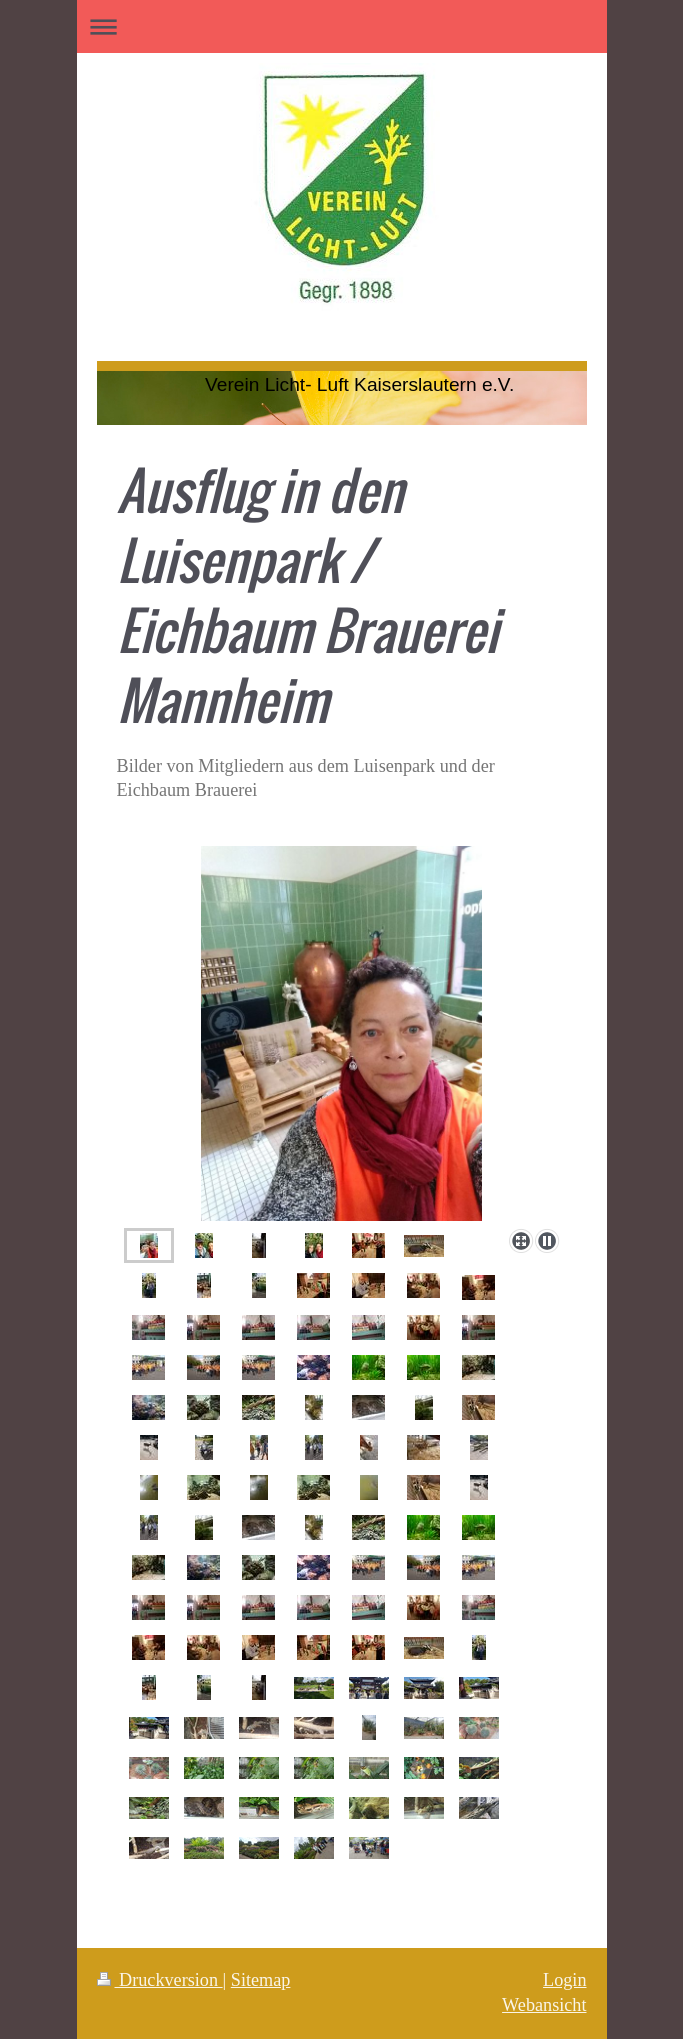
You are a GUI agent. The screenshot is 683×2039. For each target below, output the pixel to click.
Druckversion (160, 1980)
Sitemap (261, 1980)
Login (564, 1980)
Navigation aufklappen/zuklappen (342, 26)
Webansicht (544, 2005)
